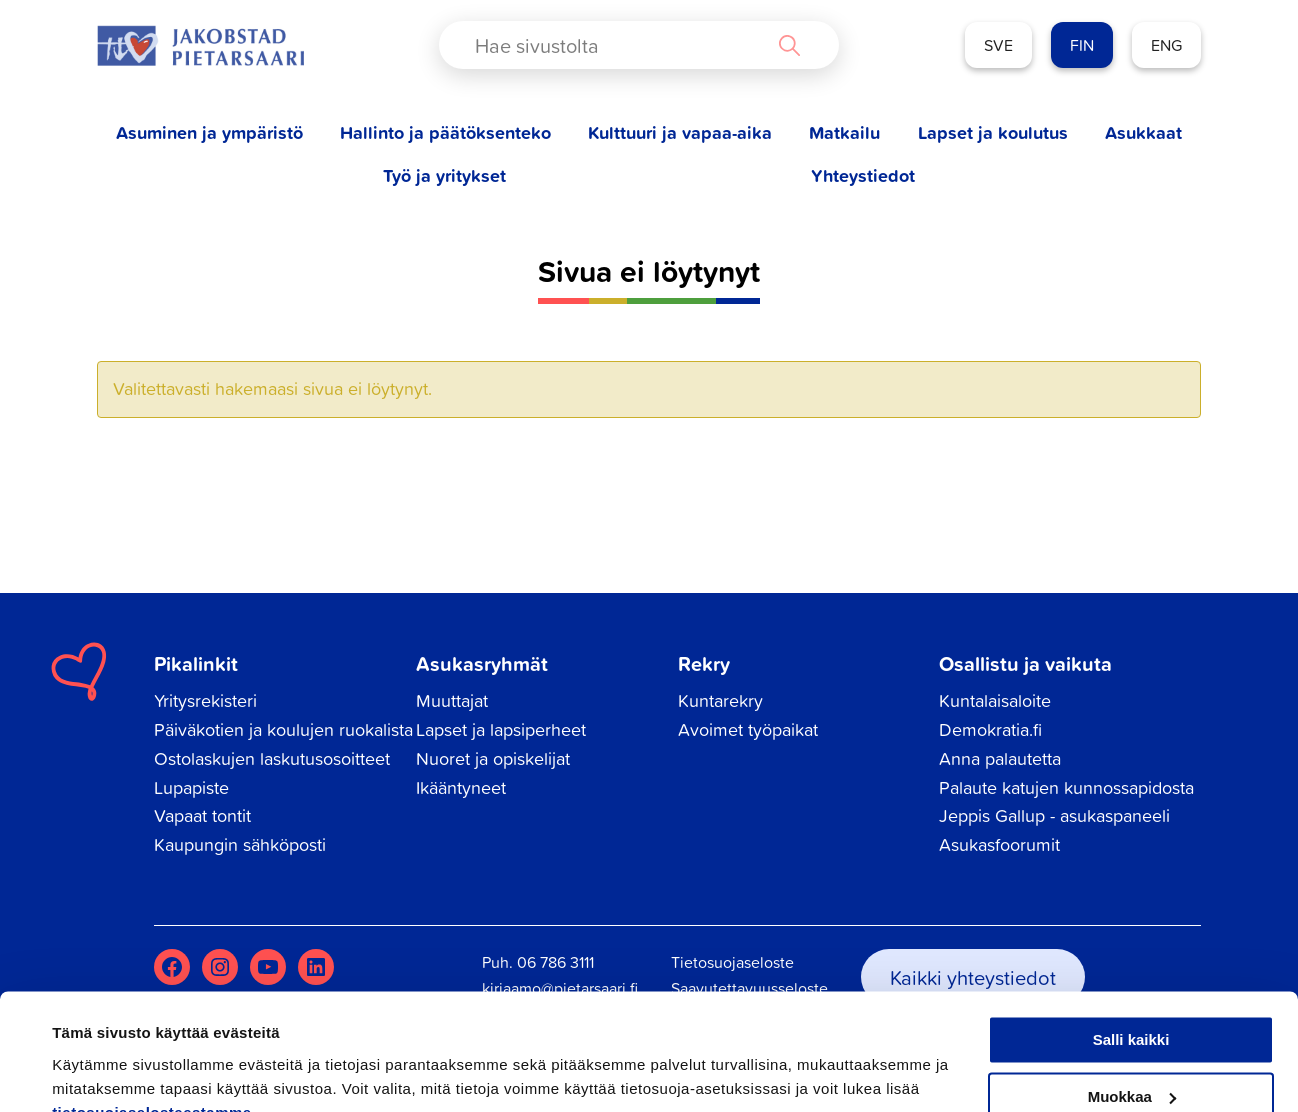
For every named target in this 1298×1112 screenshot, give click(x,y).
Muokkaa (1132, 1001)
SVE (998, 45)
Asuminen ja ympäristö (209, 132)
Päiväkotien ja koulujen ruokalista (283, 729)
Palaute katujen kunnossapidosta (1066, 787)
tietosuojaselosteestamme (152, 1017)
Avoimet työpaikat (748, 729)
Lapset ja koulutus (993, 132)
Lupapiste (191, 787)
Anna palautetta (1000, 758)
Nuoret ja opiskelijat (493, 758)
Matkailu (844, 132)
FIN (1082, 45)
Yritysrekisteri (205, 700)
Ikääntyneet (461, 787)
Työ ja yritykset (444, 175)
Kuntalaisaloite (995, 700)
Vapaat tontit (202, 815)
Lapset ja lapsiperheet (501, 729)
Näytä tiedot (95, 1072)
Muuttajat (452, 700)
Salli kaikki (1131, 945)
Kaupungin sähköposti (240, 844)
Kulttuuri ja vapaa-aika (680, 132)
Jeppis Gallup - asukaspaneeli (1054, 815)
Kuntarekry (720, 700)
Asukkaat (1143, 132)
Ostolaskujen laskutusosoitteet (272, 758)
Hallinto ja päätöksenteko (445, 132)
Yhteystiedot (863, 175)
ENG (1166, 45)
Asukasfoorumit (999, 844)
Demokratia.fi (990, 729)
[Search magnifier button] (789, 45)
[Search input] (622, 45)
